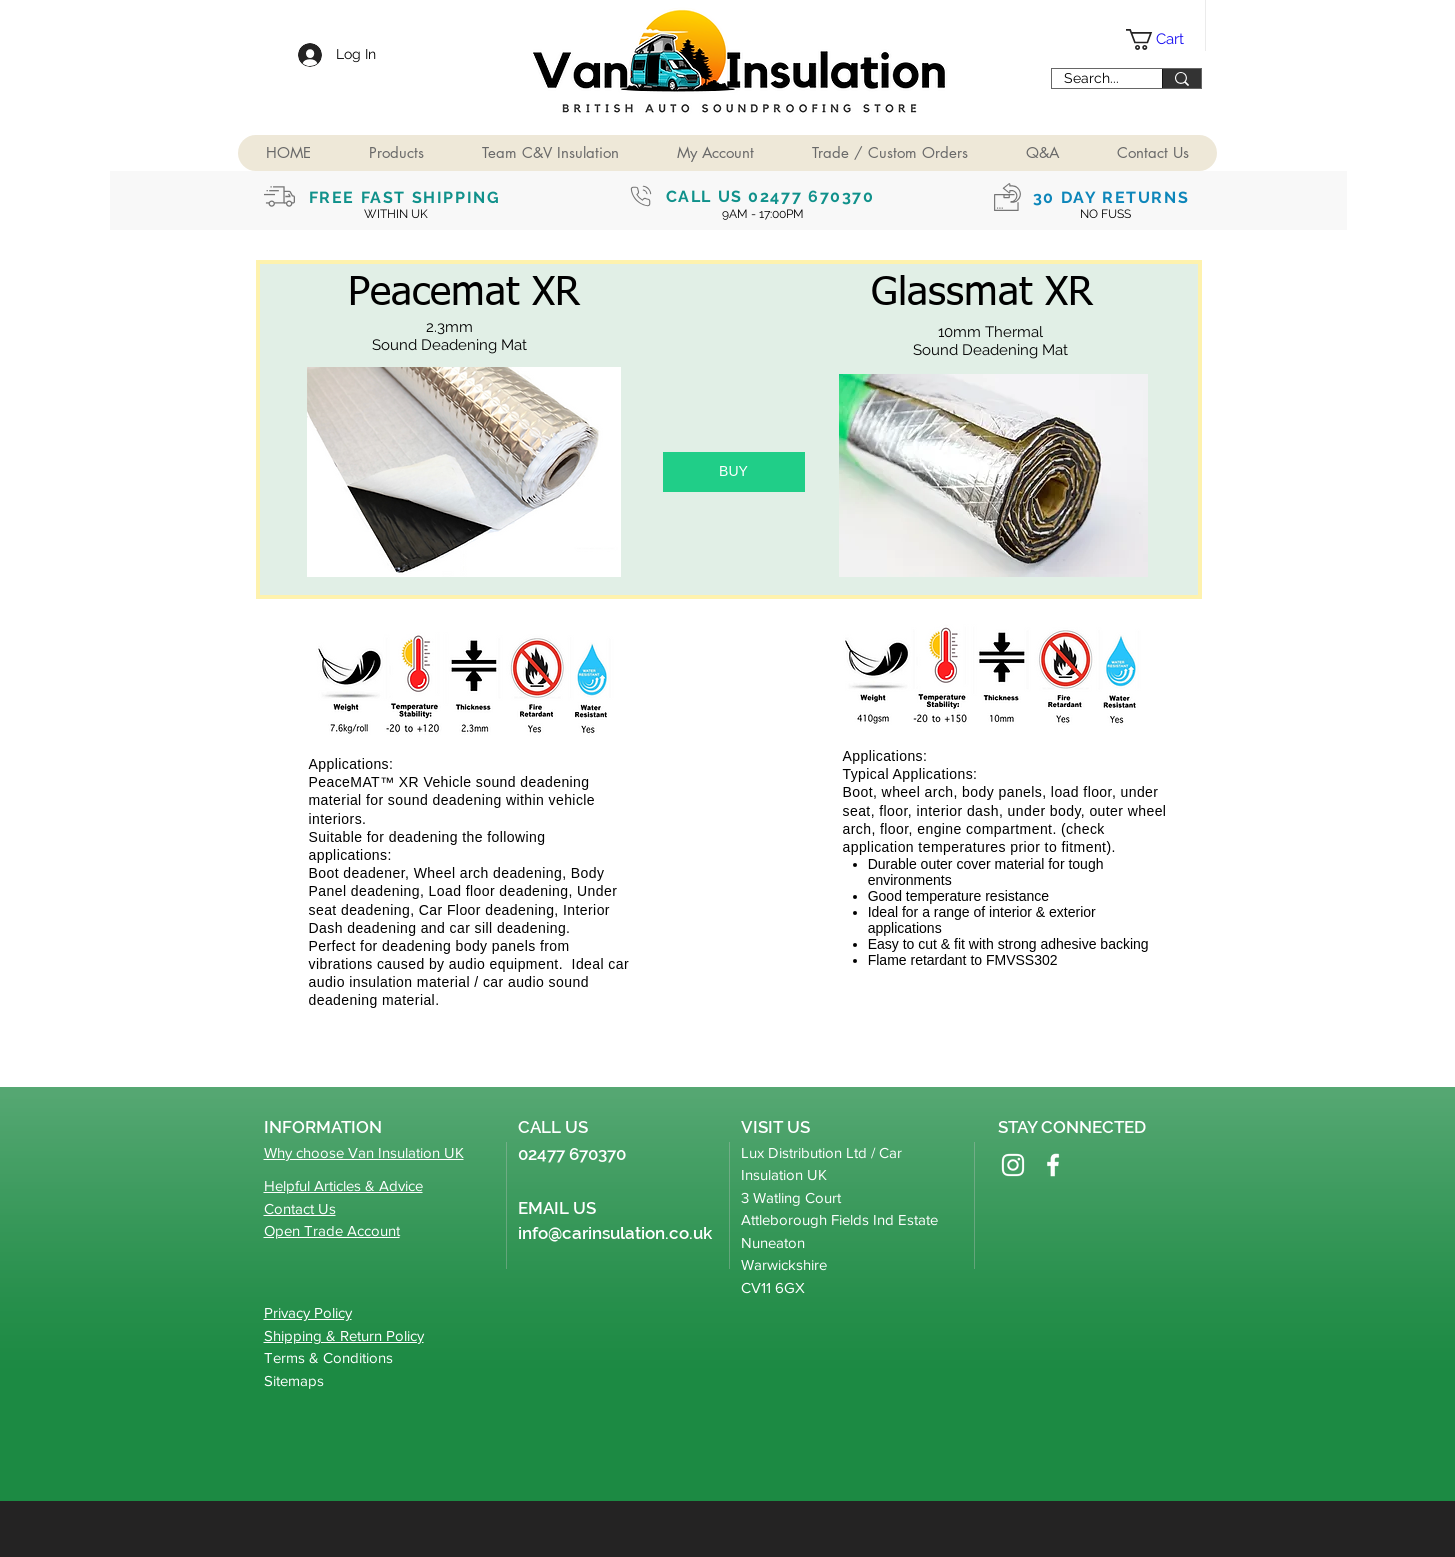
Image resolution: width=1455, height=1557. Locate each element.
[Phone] (641, 196)
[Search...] (1092, 79)
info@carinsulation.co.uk (615, 1233)
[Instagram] (1013, 1165)
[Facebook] (1053, 1165)
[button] (396, 153)
